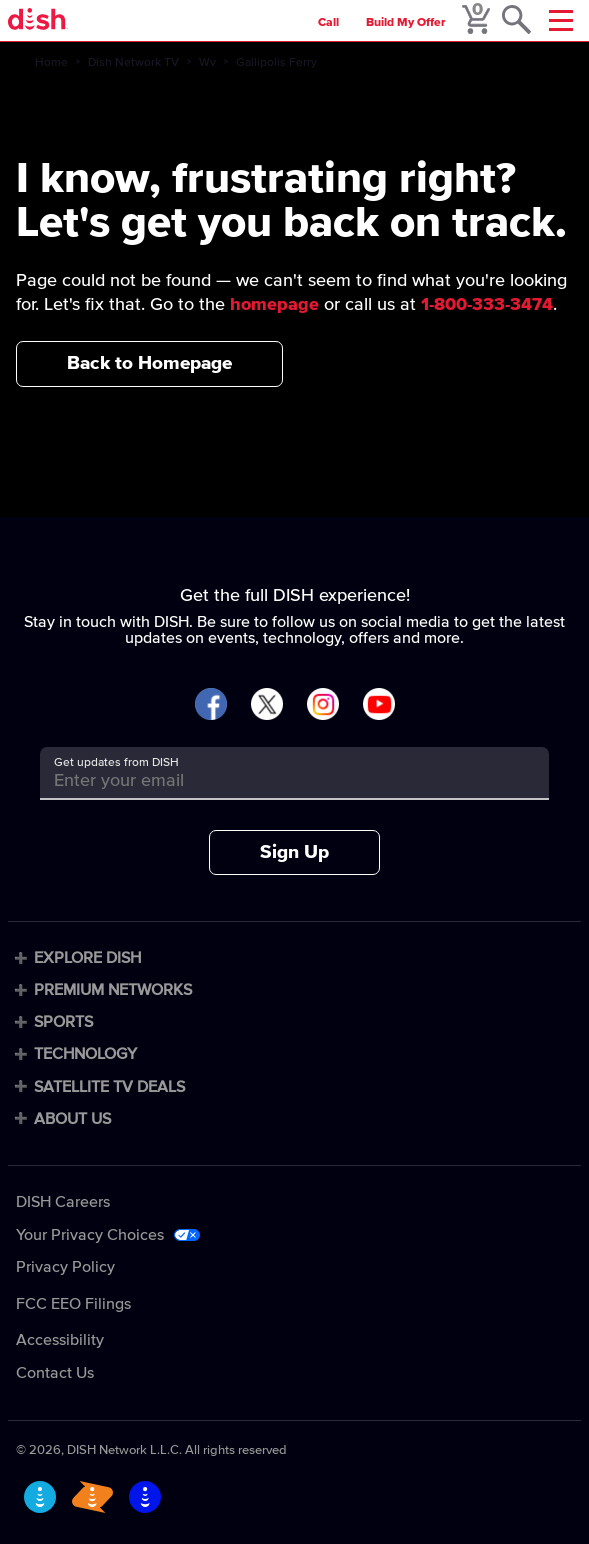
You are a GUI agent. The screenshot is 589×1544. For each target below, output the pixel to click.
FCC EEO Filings (73, 1304)
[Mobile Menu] (561, 20)
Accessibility (60, 1340)
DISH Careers (63, 1202)
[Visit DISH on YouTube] (379, 705)
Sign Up (294, 852)
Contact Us (55, 1373)
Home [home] (51, 63)
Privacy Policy (65, 1267)
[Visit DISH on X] (267, 705)
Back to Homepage (149, 363)
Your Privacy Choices (90, 1235)
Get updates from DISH (116, 763)
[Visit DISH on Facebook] (211, 705)
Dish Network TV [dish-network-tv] (133, 63)
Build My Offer (406, 23)
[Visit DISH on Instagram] (323, 705)
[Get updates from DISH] (276, 780)
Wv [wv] (207, 63)
